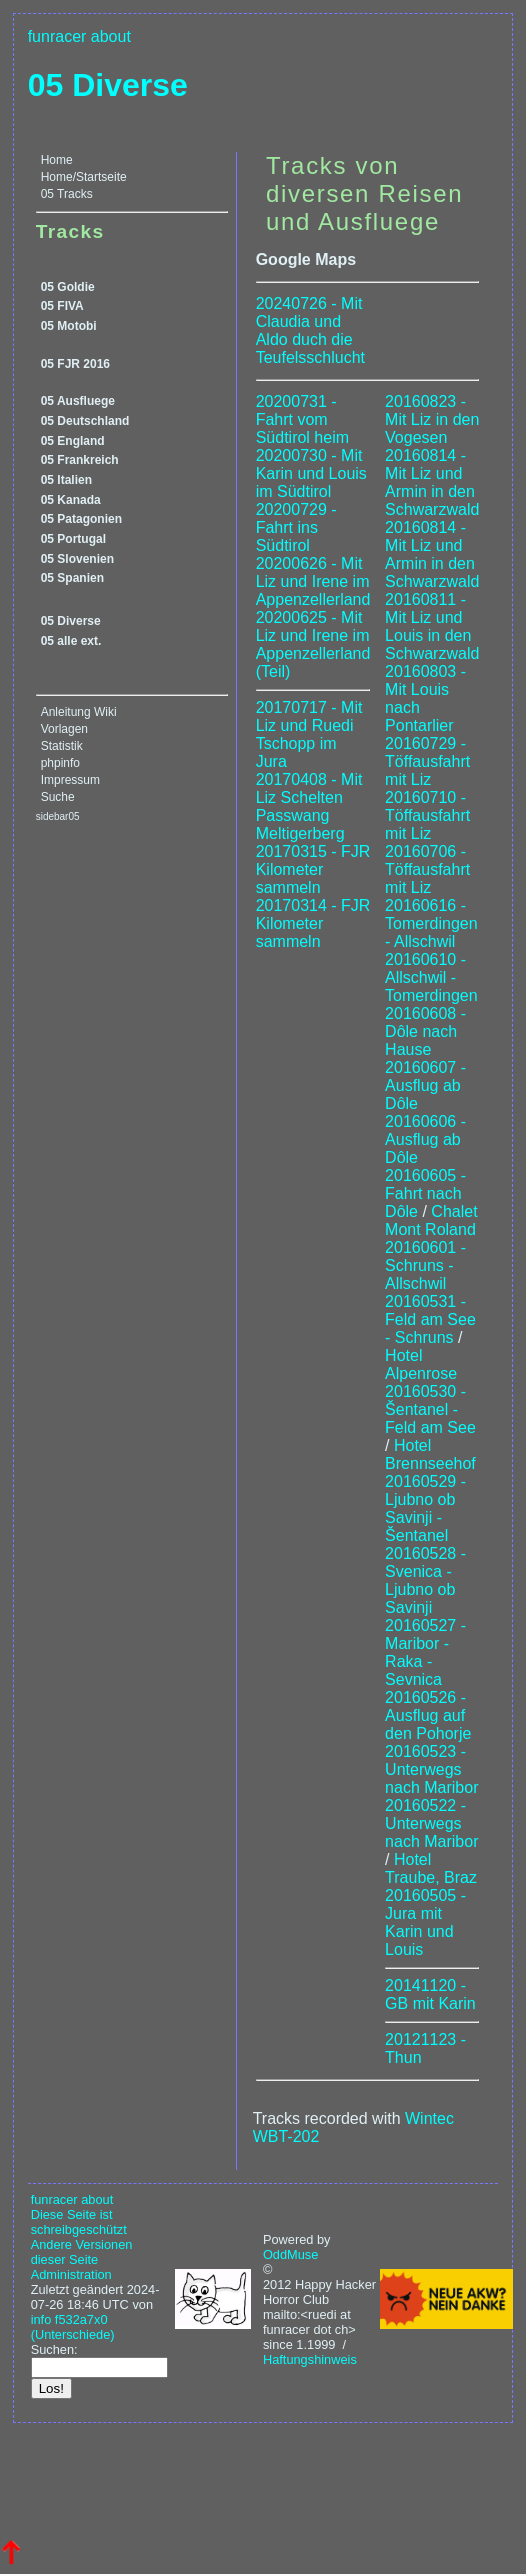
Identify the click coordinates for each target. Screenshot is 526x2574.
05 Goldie (68, 287)
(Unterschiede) (73, 2334)
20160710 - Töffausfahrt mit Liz (427, 815)
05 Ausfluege (78, 401)
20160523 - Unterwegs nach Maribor (431, 1769)
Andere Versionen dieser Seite (82, 2252)
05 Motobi (69, 326)
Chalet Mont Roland (431, 1220)
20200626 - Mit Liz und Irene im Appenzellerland (313, 581)
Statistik (62, 746)
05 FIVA (62, 306)
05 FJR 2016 (75, 364)
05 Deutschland (85, 421)
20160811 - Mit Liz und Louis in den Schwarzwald (432, 626)
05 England (73, 441)
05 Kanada (71, 500)
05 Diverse (108, 85)
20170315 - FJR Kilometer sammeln (313, 869)
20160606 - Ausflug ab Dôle (425, 1139)
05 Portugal (73, 539)
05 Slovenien (77, 559)
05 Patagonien (81, 519)
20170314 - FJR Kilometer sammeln (313, 923)
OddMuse (290, 2254)
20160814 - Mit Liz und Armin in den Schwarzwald (432, 482)
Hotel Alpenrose (421, 1364)
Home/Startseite (84, 177)
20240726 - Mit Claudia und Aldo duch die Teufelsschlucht (310, 330)
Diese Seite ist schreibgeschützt (79, 2222)
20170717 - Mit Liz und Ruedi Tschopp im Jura (309, 734)
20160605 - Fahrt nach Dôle (425, 1193)
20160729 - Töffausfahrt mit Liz (427, 761)
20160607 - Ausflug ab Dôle (425, 1085)
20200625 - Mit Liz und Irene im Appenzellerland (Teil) (313, 644)
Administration (71, 2274)
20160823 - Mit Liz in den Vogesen (432, 419)
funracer (57, 36)
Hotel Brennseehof (430, 1454)
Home (57, 160)
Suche (58, 797)
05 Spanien (72, 578)
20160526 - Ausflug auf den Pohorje (428, 1715)
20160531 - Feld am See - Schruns (430, 1319)
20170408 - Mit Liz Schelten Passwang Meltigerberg (309, 806)
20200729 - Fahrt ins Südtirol (296, 527)
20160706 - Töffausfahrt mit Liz (427, 869)
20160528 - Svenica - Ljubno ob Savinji (425, 1580)
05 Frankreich (80, 460)
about (111, 36)
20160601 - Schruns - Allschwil (425, 1265)
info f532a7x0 (69, 2319)
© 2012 (277, 2277)
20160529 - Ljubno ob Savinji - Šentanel (425, 1508)
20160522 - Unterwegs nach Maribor (431, 1823)
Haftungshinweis (310, 2359)
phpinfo (60, 763)
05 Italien (66, 480)
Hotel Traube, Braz (431, 1868)
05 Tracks (67, 194)
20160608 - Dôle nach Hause (425, 1031)
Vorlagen (64, 729)
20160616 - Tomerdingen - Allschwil (431, 923)
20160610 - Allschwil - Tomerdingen (431, 977)
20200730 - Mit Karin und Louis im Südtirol (311, 473)
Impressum (70, 780)
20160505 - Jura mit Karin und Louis (425, 1922)
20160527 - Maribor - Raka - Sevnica (425, 1652)
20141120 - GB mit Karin (430, 1994)
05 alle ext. (71, 641)
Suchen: (54, 2349)
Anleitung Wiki (79, 712)
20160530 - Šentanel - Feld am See (430, 1409)
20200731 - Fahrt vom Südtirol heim (302, 419)
